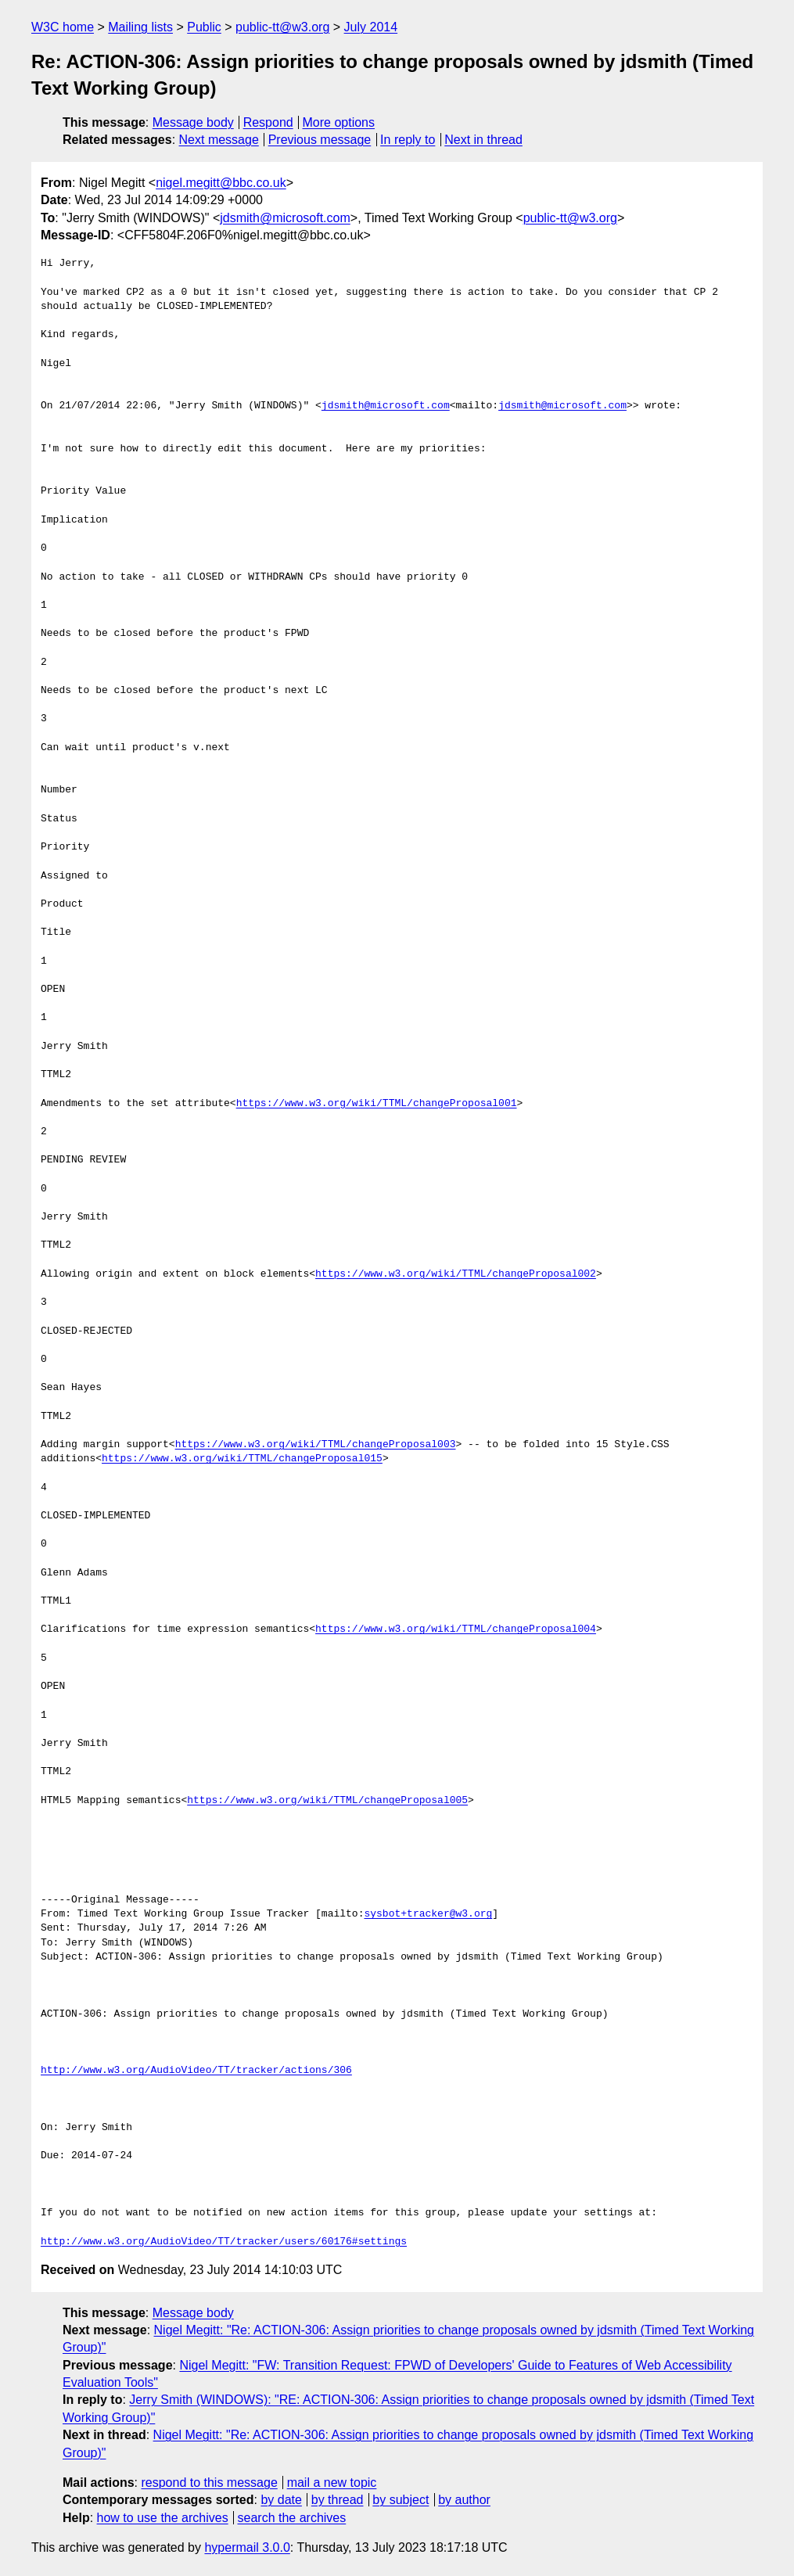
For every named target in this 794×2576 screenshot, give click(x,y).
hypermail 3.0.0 (246, 2547)
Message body (193, 122)
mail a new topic (332, 2482)
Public (204, 27)
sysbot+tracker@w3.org (428, 1914)
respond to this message (209, 2482)
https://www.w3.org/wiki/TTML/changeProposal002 (455, 1274)
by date (280, 2499)
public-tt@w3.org (282, 27)
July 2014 (371, 27)
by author (464, 2499)
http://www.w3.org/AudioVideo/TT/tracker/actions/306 (196, 2071)
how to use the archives (162, 2517)
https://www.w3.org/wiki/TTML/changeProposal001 (376, 1104)
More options (339, 122)
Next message (219, 139)
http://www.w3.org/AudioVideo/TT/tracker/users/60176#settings (224, 2242)
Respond (268, 122)
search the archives (292, 2517)
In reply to (407, 139)
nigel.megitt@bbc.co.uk (221, 182)
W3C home (62, 27)
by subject (400, 2499)
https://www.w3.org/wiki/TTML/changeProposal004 (455, 1629)
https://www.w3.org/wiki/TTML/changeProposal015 (242, 1459)
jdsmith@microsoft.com (285, 218)
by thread (337, 2499)
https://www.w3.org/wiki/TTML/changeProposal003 (315, 1445)
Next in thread (483, 139)
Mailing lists (140, 27)
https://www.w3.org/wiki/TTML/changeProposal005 (327, 1801)
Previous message (320, 139)
